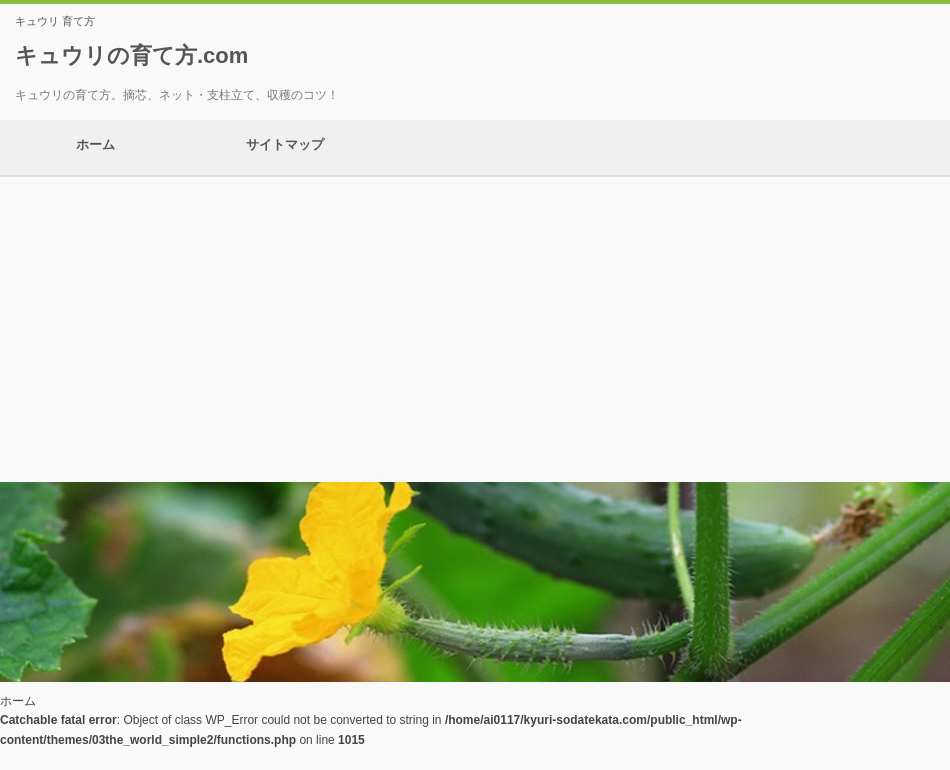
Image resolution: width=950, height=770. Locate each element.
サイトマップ (285, 147)
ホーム (95, 147)
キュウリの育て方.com (131, 55)
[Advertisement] (475, 327)
